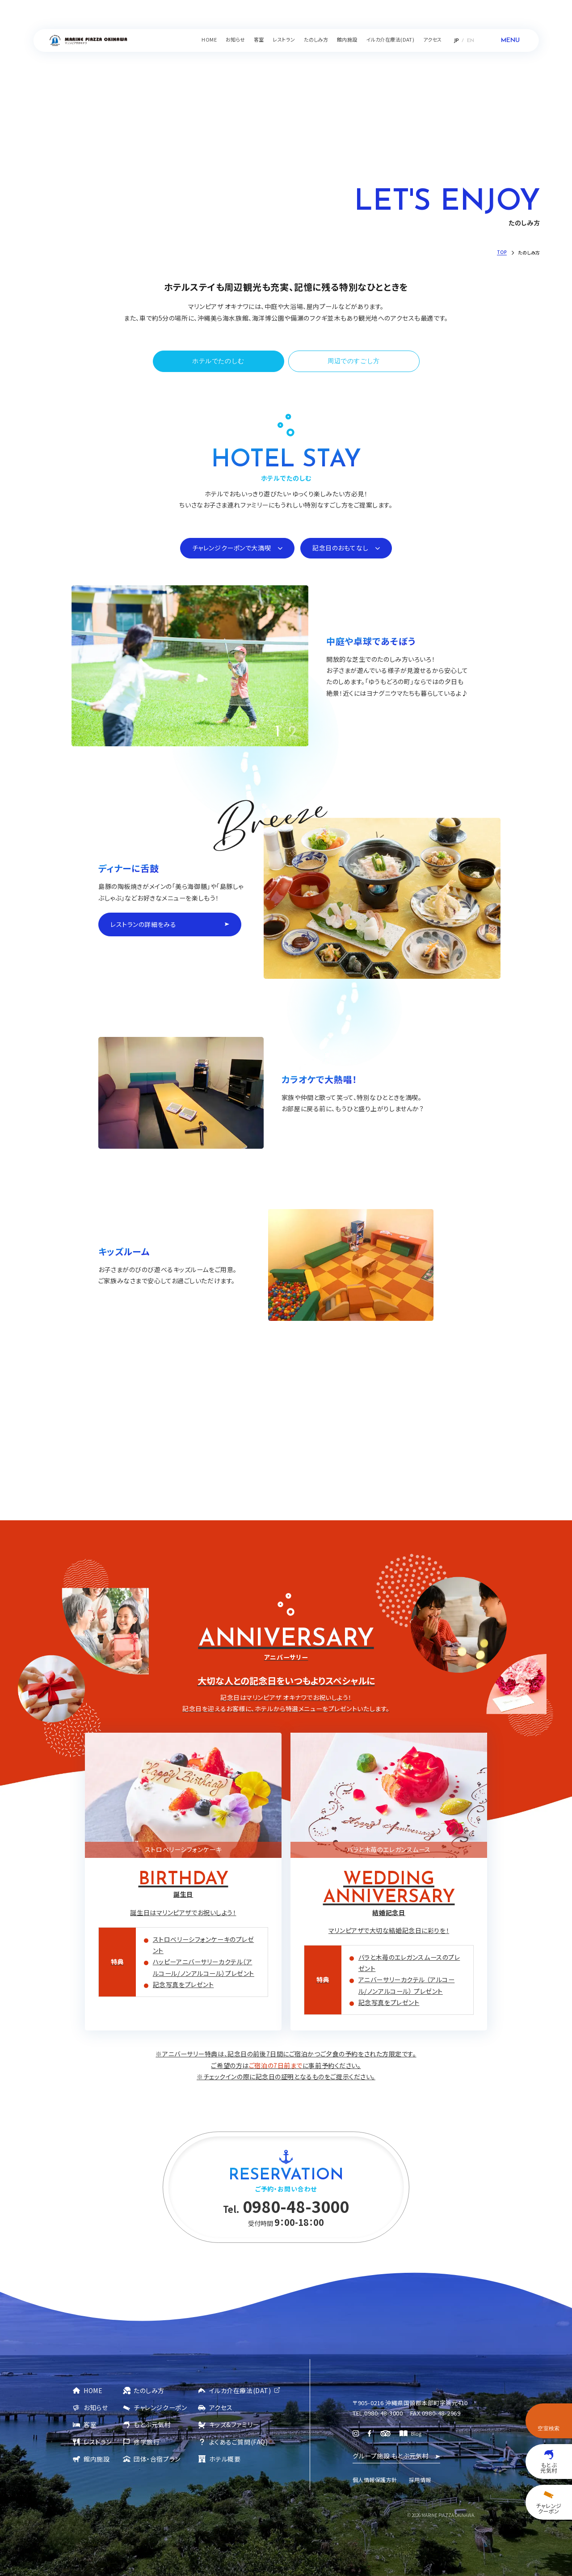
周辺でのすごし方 (354, 360)
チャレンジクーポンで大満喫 (231, 547)
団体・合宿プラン (157, 2458)
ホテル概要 (225, 2458)
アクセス (221, 2407)
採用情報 (420, 2479)
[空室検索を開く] (549, 2420)
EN (470, 40)
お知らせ (96, 2407)
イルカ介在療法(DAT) (240, 2390)
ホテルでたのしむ (218, 360)
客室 (90, 2424)
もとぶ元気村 (152, 2424)
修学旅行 (147, 2441)
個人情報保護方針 (375, 2479)
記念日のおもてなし (340, 547)
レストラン (98, 2441)
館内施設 (96, 2458)
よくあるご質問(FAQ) (238, 2441)
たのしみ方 (149, 2390)
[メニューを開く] (504, 40)
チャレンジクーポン (160, 2407)
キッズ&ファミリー (234, 2424)
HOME (93, 2390)
